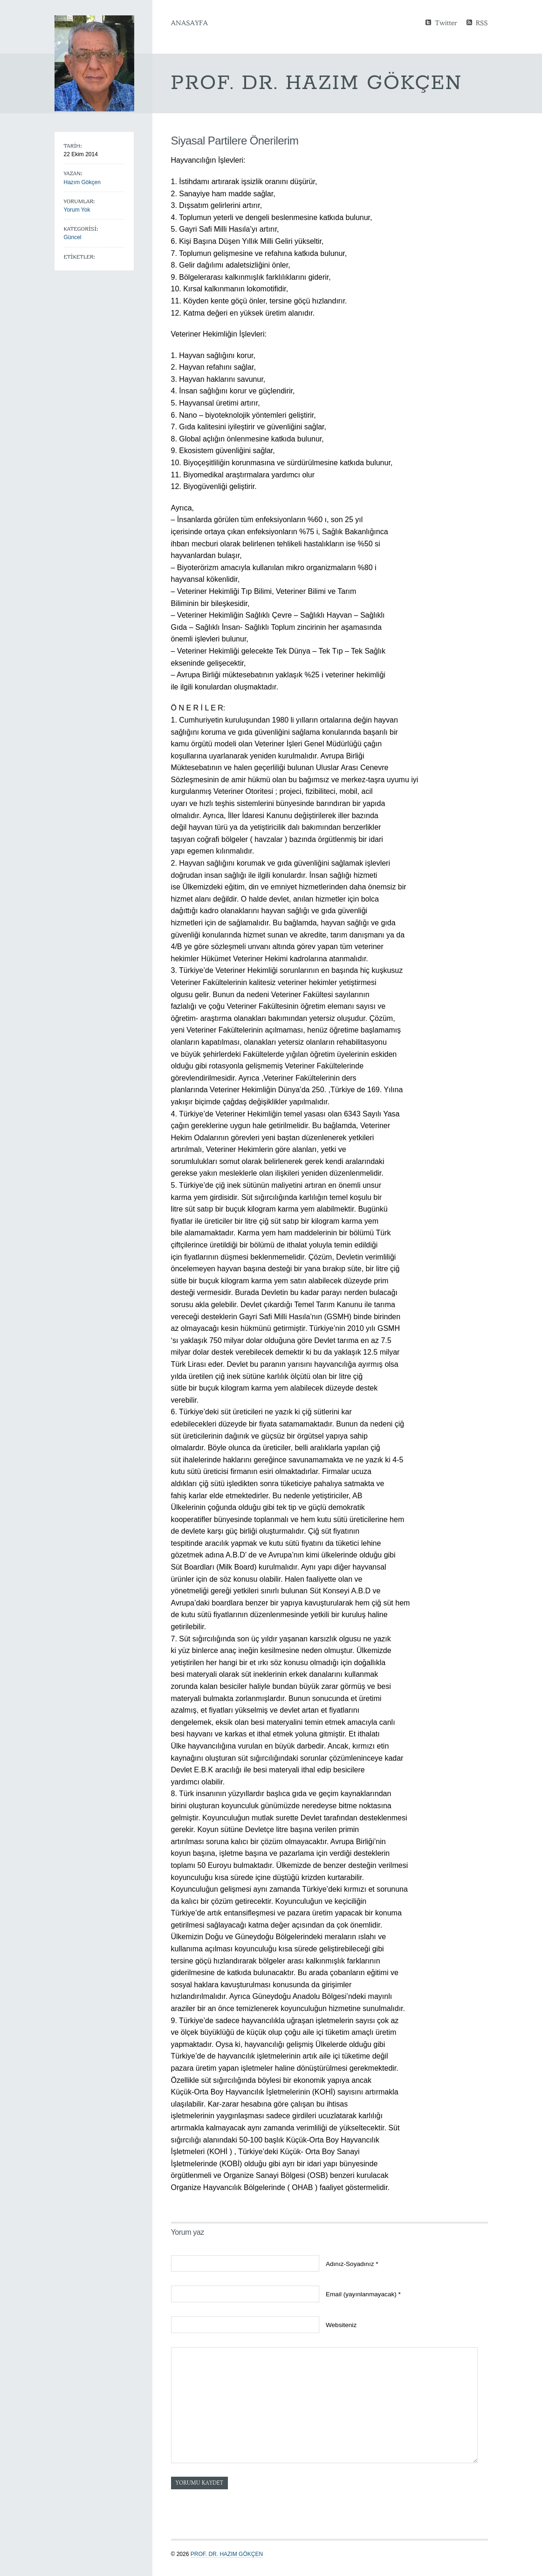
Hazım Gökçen (82, 182)
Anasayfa (189, 23)
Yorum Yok (77, 210)
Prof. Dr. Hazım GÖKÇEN (227, 2554)
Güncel (73, 237)
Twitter (446, 22)
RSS (482, 22)
